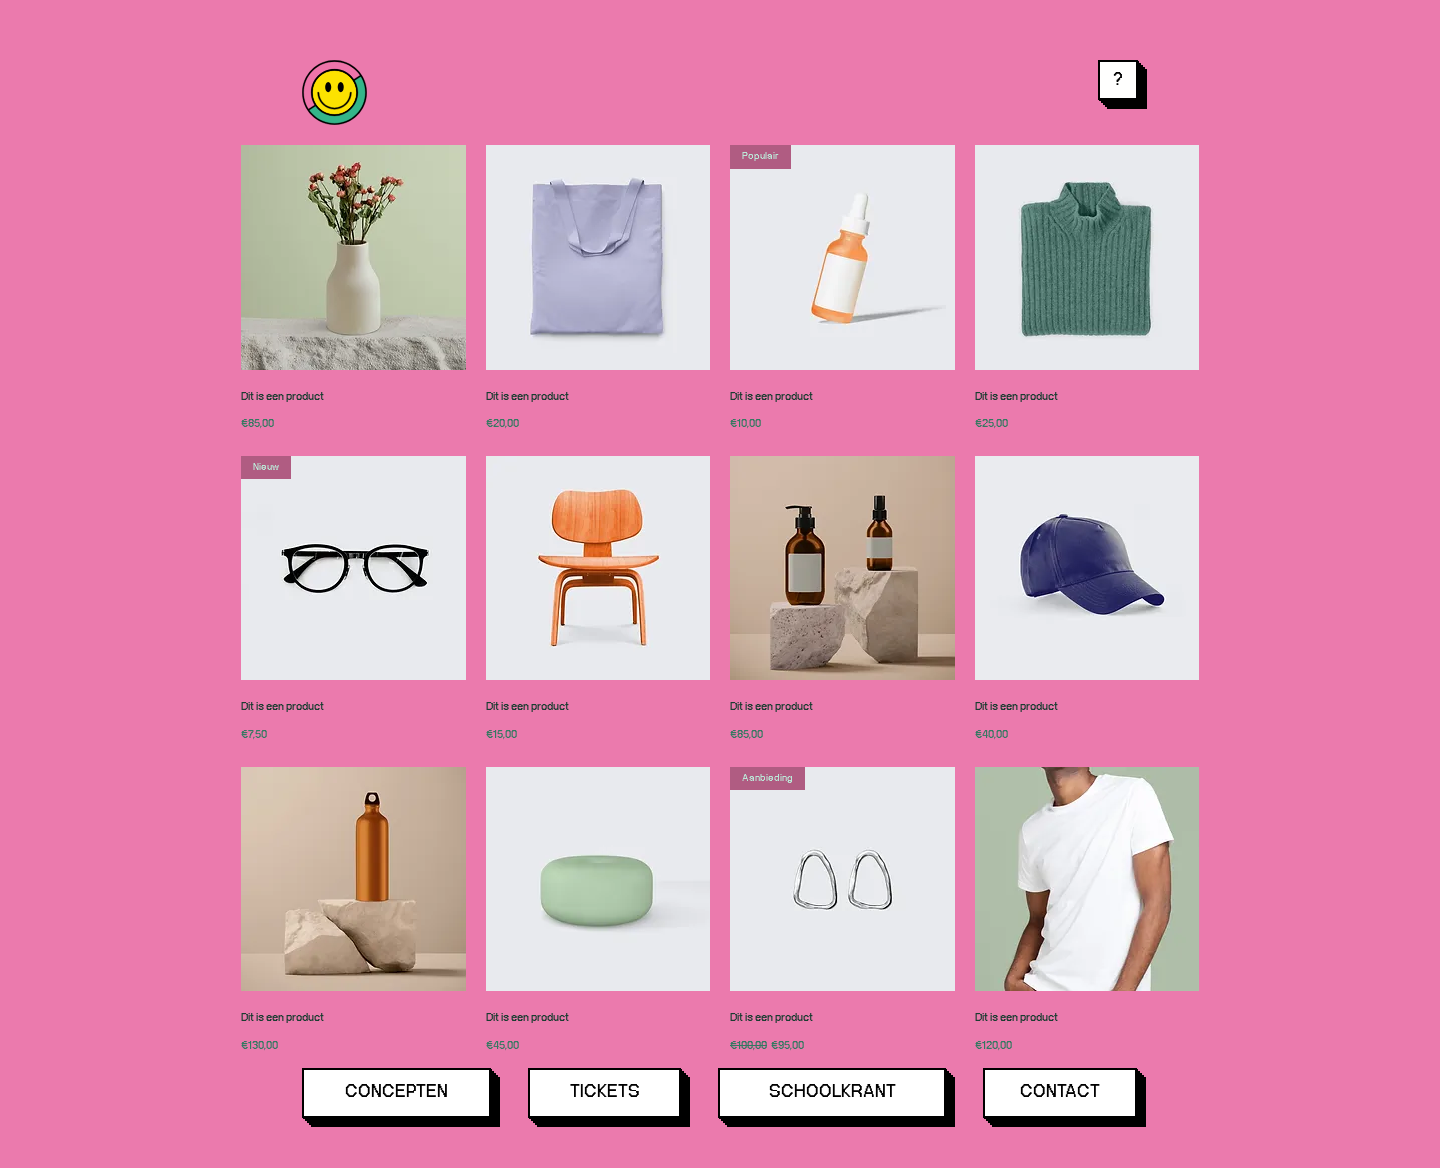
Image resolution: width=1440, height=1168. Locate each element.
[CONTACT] (1060, 1093)
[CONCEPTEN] (396, 1093)
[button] (1118, 80)
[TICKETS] (604, 1093)
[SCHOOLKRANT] (832, 1093)
